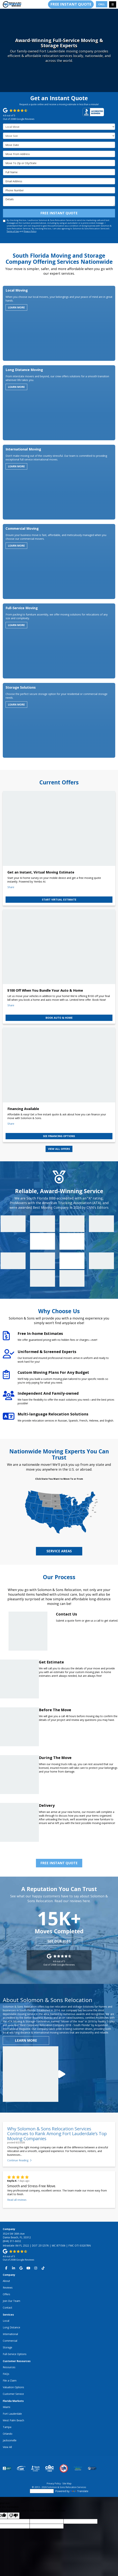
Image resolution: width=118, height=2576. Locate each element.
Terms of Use (13, 231)
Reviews (8, 2287)
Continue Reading (19, 2160)
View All (7, 2447)
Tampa (7, 2427)
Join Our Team (11, 2301)
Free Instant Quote (70, 4)
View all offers (59, 1149)
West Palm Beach (13, 2420)
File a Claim (9, 2380)
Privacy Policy (30, 231)
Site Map (67, 2483)
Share (10, 887)
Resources (9, 2367)
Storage (7, 2347)
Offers (6, 2294)
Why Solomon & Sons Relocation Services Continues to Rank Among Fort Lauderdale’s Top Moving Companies (57, 2133)
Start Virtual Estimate (59, 899)
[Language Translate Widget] (42, 2491)
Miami (6, 2407)
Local (6, 2320)
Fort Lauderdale (12, 2413)
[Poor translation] (13, 2515)
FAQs (6, 2374)
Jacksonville (9, 2440)
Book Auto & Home (59, 1017)
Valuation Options (13, 2387)
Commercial (10, 2340)
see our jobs (59, 1941)
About (6, 2281)
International (10, 2334)
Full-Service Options (14, 2354)
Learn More (26, 2040)
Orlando (7, 2433)
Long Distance (11, 2327)
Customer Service (13, 2394)
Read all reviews (16, 2199)
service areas (59, 1551)
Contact (7, 2307)
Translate (79, 2491)
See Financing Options (59, 1136)
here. (87, 1901)
